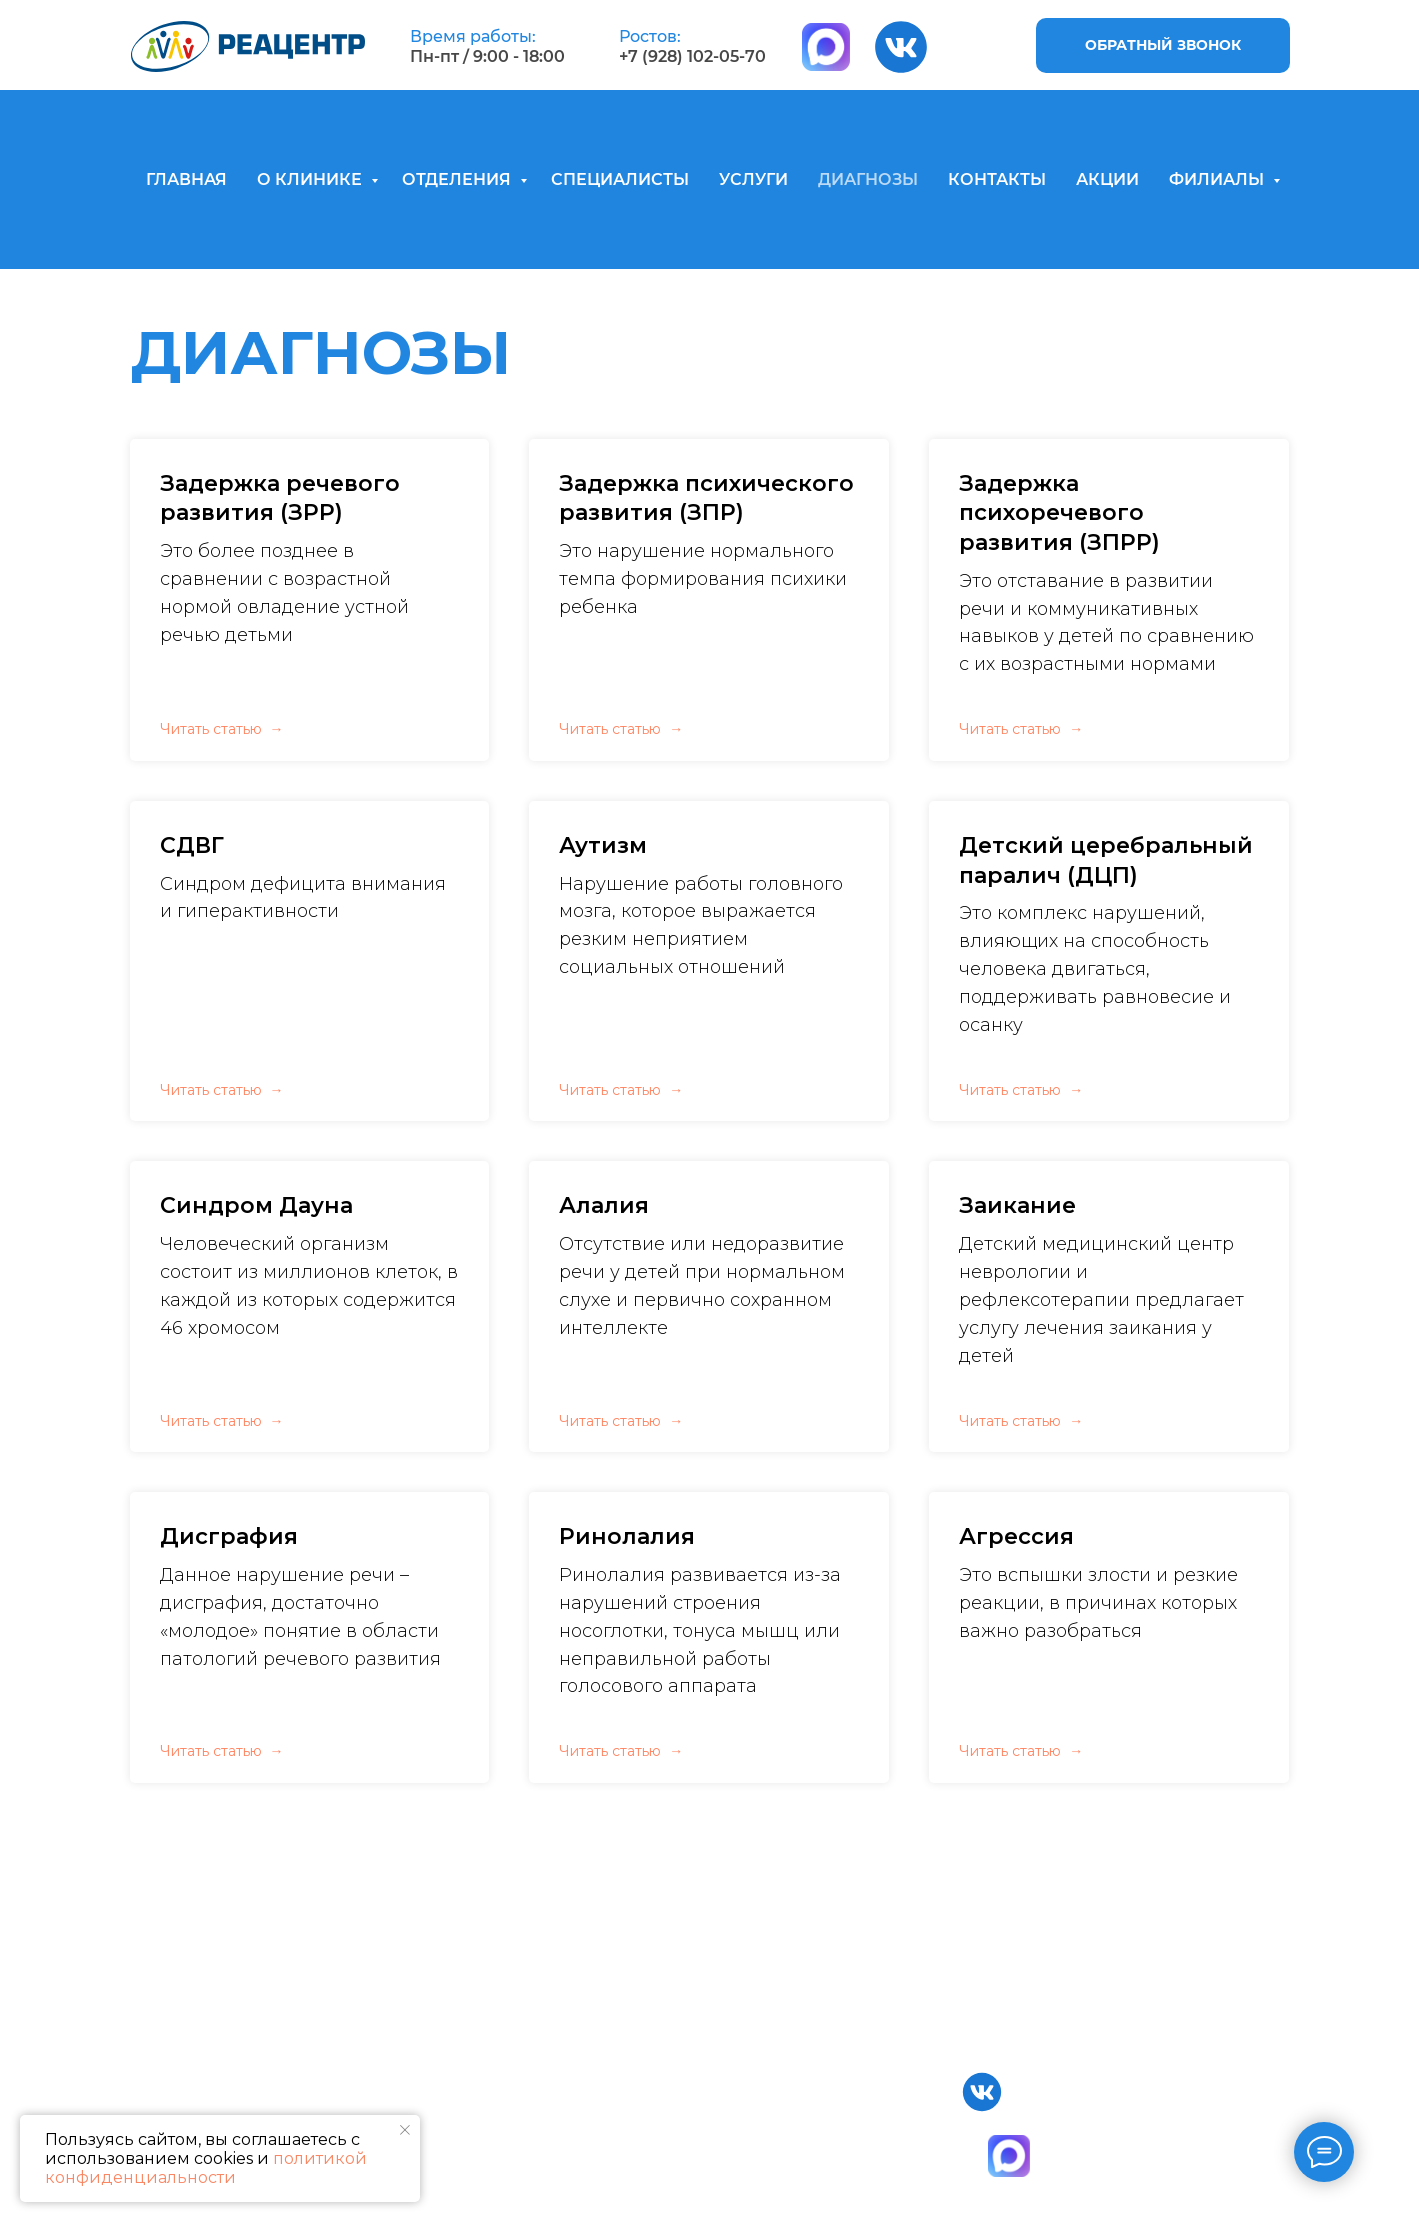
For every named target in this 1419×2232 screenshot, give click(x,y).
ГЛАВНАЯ (186, 179)
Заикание (1017, 1205)
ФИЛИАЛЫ (1218, 179)
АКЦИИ (1107, 179)
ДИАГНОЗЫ (868, 179)
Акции (795, 2176)
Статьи (796, 2208)
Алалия (604, 1205)
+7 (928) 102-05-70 (692, 56)
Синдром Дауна (256, 1205)
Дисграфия (229, 1536)
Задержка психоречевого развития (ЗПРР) (1059, 513)
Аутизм (603, 845)
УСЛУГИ (753, 179)
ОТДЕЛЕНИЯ (458, 179)
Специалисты (825, 2080)
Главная (296, 2080)
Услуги (796, 2112)
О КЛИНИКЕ (311, 179)
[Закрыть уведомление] (405, 2130)
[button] (1163, 45)
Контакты (808, 2144)
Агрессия (1016, 1536)
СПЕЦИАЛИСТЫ (620, 179)
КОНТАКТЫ (997, 179)
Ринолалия (627, 1536)
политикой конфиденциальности (206, 2168)
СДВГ (192, 845)
